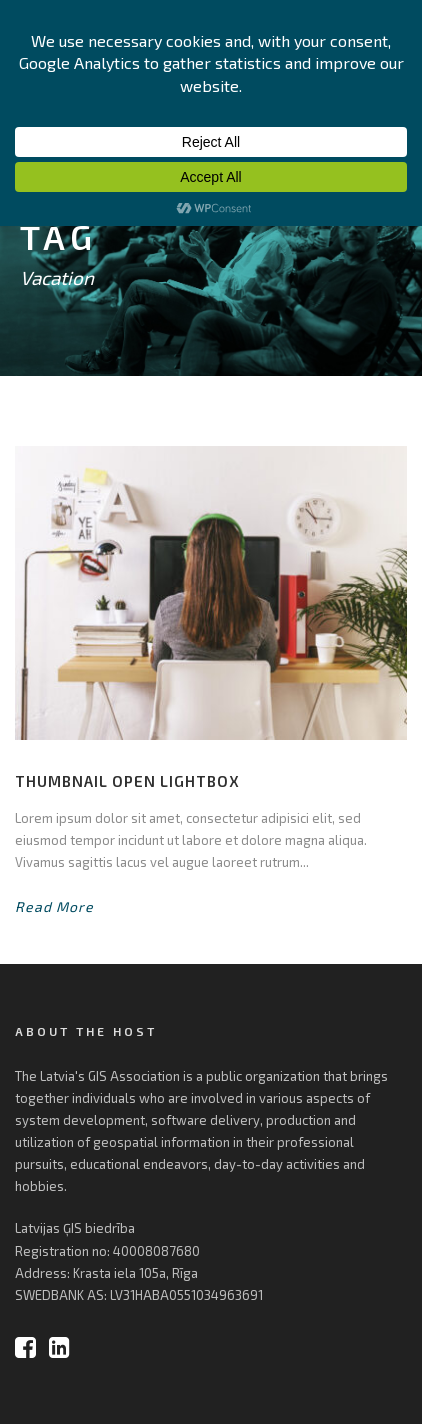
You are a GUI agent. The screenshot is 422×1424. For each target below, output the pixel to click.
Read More (54, 906)
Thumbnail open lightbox (127, 781)
